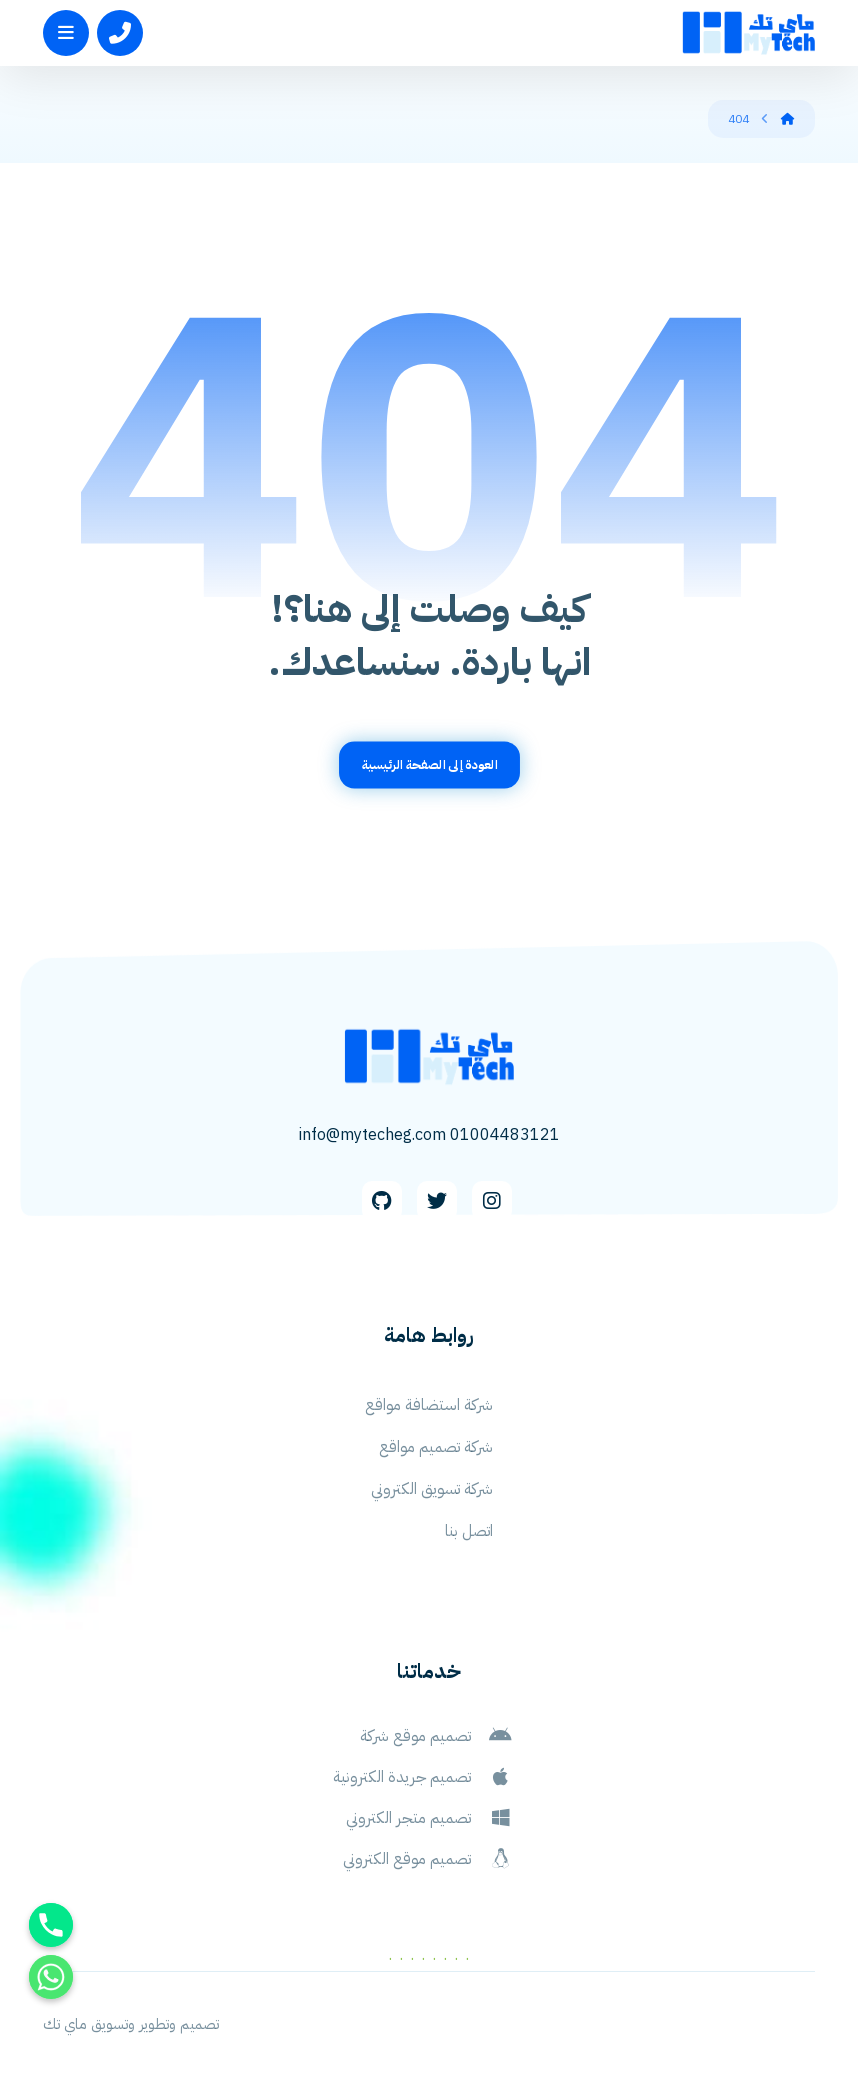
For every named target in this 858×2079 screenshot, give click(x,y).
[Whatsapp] (51, 1977)
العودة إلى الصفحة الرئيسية (429, 764)
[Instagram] (492, 1201)
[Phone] (51, 1925)
